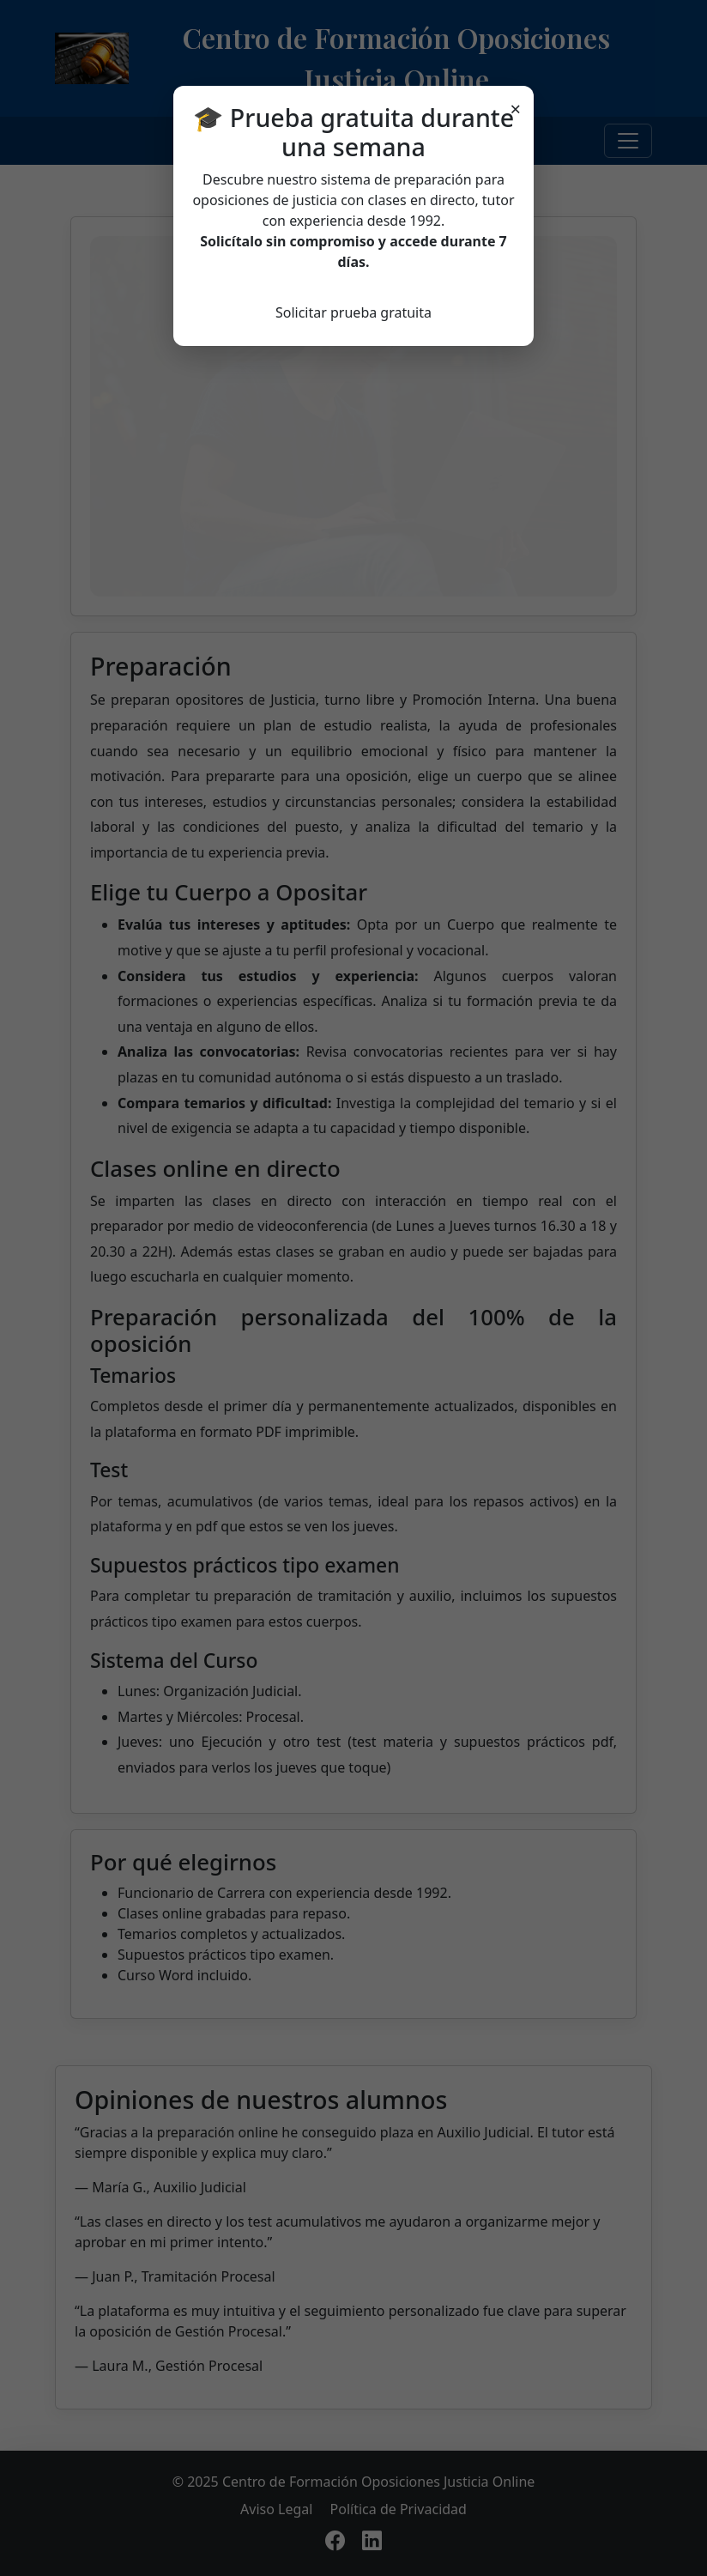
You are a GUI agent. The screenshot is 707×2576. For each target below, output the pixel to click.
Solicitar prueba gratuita (353, 312)
